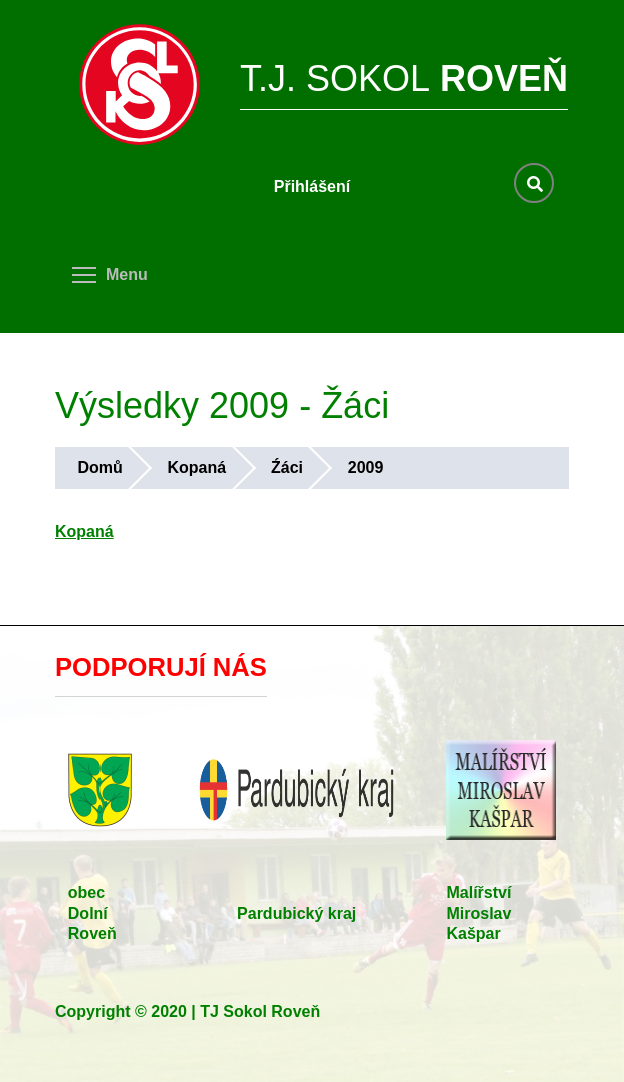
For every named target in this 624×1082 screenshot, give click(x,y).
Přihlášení (312, 186)
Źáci (287, 467)
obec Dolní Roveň (92, 913)
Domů (99, 467)
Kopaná (197, 467)
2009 (366, 467)
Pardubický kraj (296, 913)
